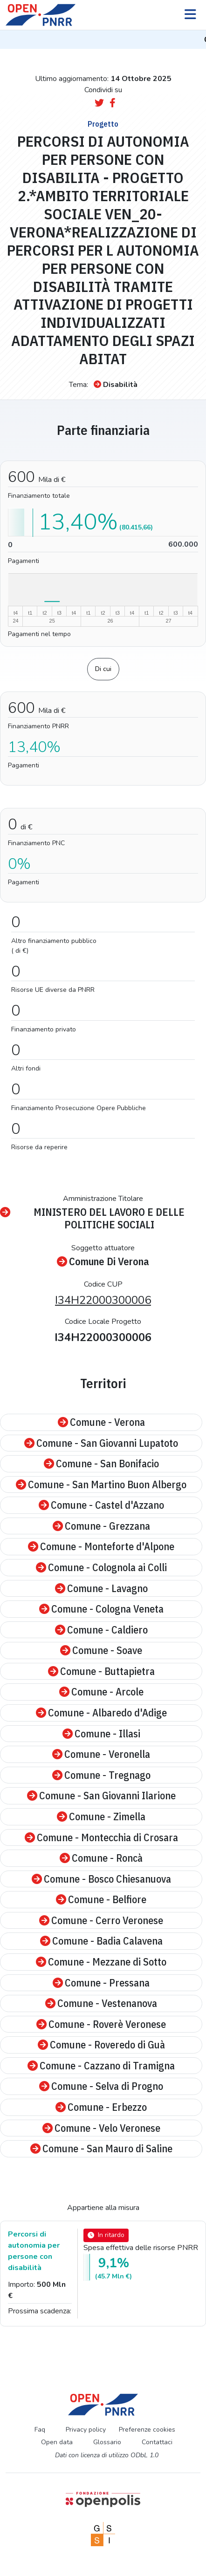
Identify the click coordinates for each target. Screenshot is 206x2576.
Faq (39, 2429)
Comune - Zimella (101, 1816)
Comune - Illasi (101, 1734)
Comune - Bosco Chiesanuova (101, 1879)
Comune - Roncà (101, 1858)
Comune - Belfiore (101, 1899)
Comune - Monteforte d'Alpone (101, 1546)
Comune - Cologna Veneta (101, 1609)
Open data (57, 2442)
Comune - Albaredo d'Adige (101, 1713)
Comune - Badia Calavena (101, 1941)
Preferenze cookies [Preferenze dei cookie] (147, 2429)
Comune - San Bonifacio (101, 1463)
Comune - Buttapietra (101, 1671)
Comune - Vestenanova (101, 2003)
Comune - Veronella (101, 1754)
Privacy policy (86, 2429)
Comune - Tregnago (101, 1775)
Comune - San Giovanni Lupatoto (101, 1443)
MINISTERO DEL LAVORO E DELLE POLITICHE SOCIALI (92, 1218)
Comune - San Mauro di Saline (101, 2148)
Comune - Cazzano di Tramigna (101, 2066)
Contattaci (157, 2442)
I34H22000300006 (103, 1300)
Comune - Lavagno (101, 1588)
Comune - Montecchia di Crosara (101, 1837)
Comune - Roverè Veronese (101, 2024)
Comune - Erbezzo (101, 2107)
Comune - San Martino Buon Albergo (101, 1484)
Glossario (107, 2442)
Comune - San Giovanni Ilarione (101, 1796)
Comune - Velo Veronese (101, 2128)
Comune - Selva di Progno (101, 2086)
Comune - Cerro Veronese (101, 1920)
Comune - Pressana (101, 1983)
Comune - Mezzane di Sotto (101, 1962)
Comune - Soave (101, 1650)
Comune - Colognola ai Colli (101, 1567)
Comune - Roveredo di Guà (101, 2045)
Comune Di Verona (103, 1261)
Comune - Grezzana (101, 1526)
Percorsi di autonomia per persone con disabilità (34, 2251)
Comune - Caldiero (101, 1630)
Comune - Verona (101, 1422)
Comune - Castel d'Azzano (101, 1505)
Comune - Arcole (101, 1692)
